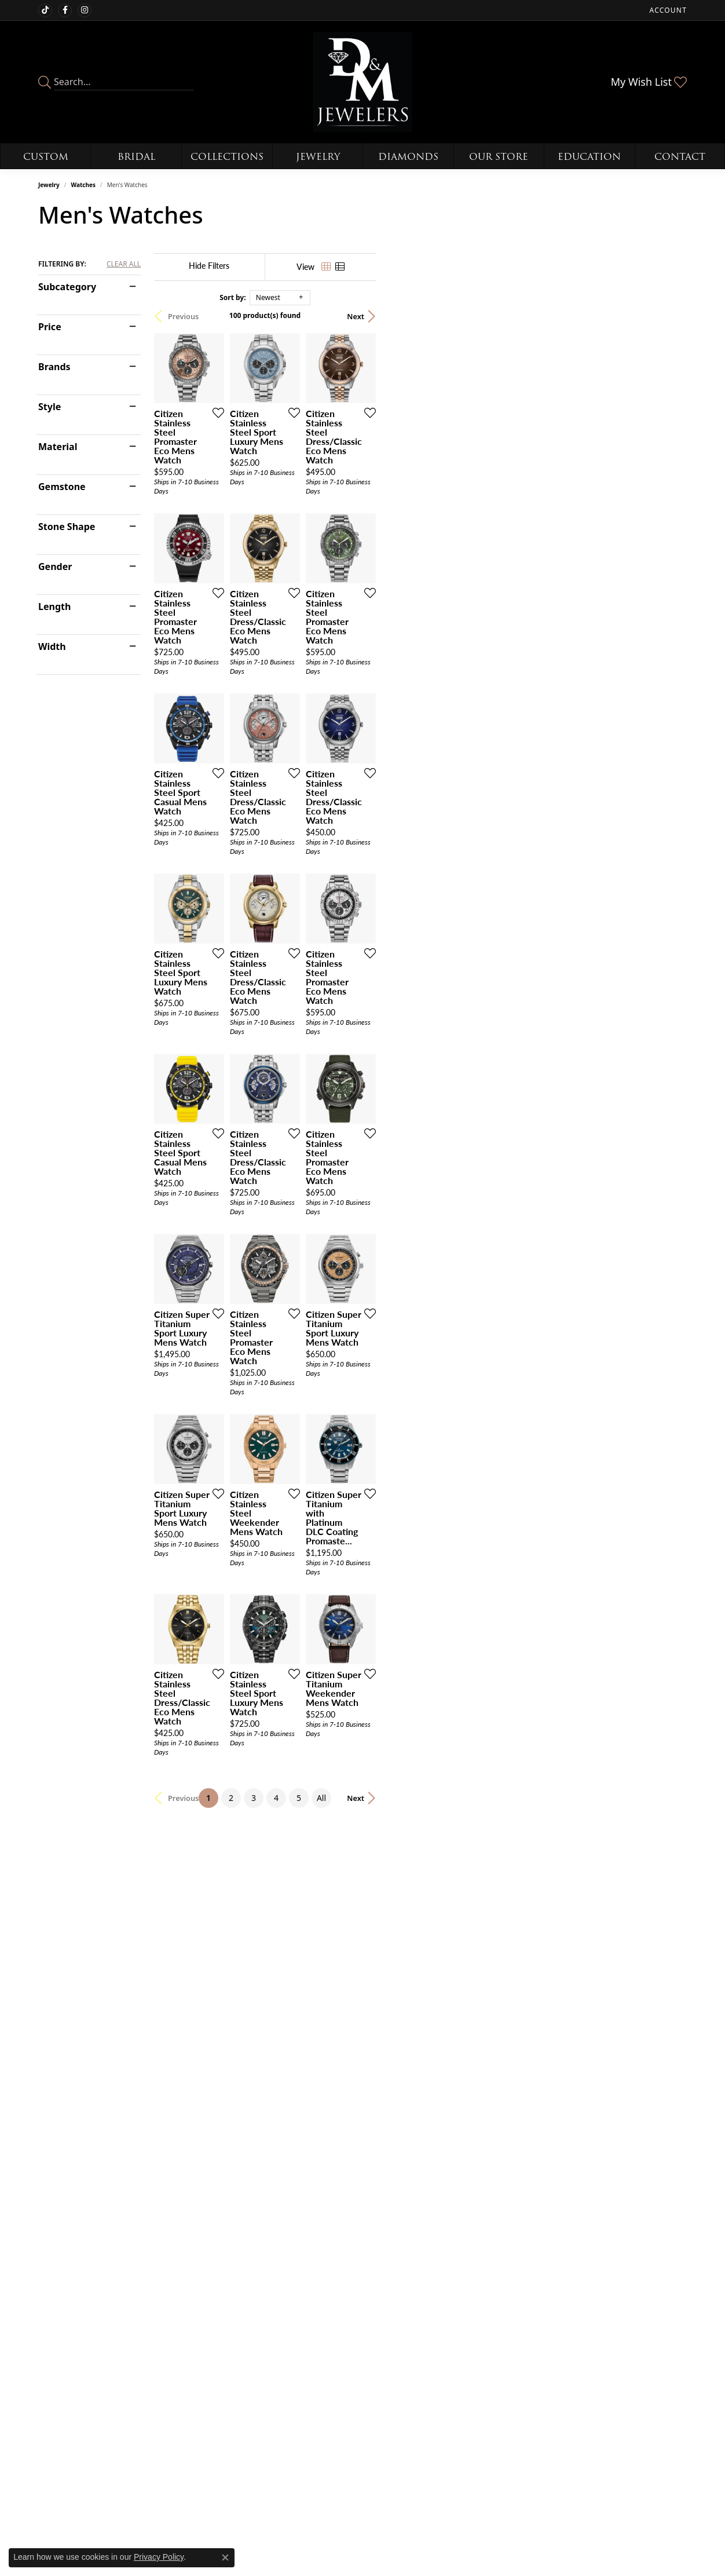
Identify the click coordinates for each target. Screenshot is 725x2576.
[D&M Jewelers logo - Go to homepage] (363, 82)
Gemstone (62, 486)
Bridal (136, 156)
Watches (83, 185)
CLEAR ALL (124, 264)
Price (49, 326)
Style (49, 406)
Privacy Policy (159, 2557)
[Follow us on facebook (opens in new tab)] (65, 10)
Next (666, 316)
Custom (45, 156)
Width (52, 646)
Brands (54, 366)
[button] (667, 10)
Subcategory (67, 286)
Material (57, 446)
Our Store (498, 156)
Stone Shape (66, 526)
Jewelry (318, 156)
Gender (55, 566)
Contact (679, 156)
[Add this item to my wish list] (318, 516)
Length (54, 606)
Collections (227, 156)
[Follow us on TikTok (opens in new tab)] (45, 10)
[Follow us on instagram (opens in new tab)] (84, 10)
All (476, 2256)
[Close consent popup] (225, 2557)
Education (589, 156)
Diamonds (408, 156)
